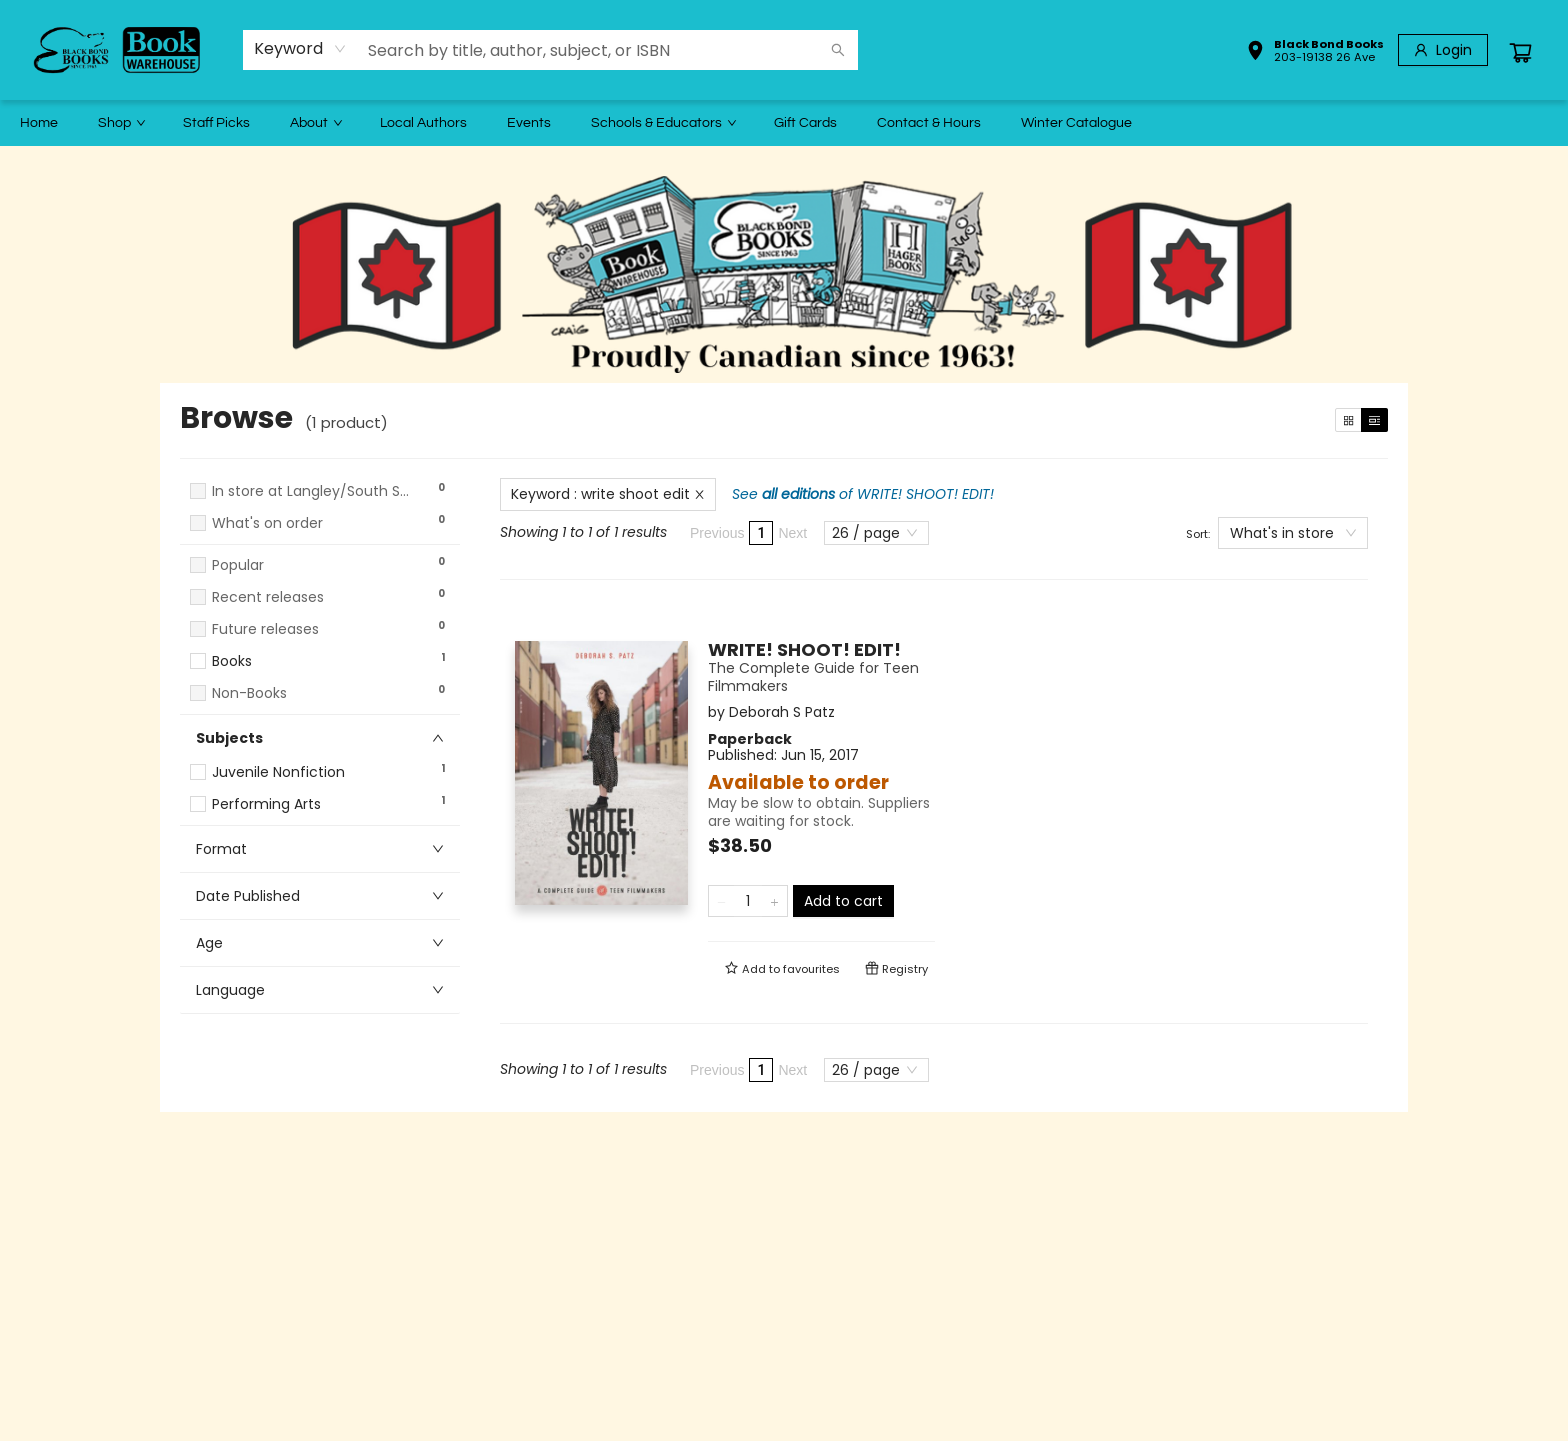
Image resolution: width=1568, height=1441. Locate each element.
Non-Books (249, 693)
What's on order (267, 523)
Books (232, 661)
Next (792, 533)
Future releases (265, 629)
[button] (1315, 53)
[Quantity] (748, 901)
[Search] (838, 50)
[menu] (784, 123)
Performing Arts (266, 804)
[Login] (1443, 50)
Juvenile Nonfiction (278, 772)
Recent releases (268, 597)
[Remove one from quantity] (721, 901)
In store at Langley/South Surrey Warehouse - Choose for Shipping (312, 491)
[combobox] (300, 49)
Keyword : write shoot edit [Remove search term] (608, 494)
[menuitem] (39, 123)
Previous (717, 533)
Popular (238, 565)
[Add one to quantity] (774, 901)
